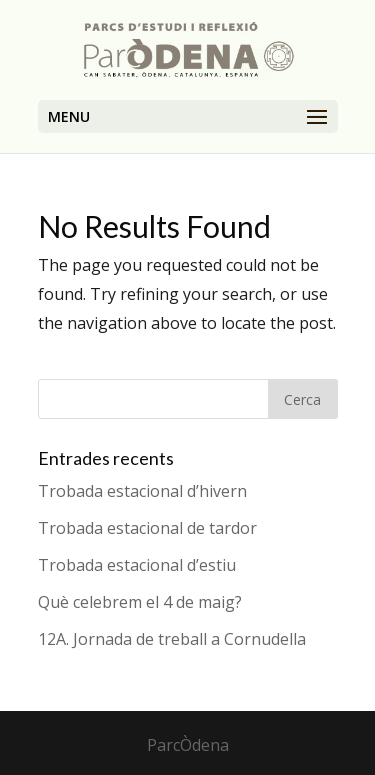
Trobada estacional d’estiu (137, 565)
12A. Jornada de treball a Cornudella (172, 639)
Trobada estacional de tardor (147, 528)
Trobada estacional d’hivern (142, 491)
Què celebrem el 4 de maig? (140, 602)
